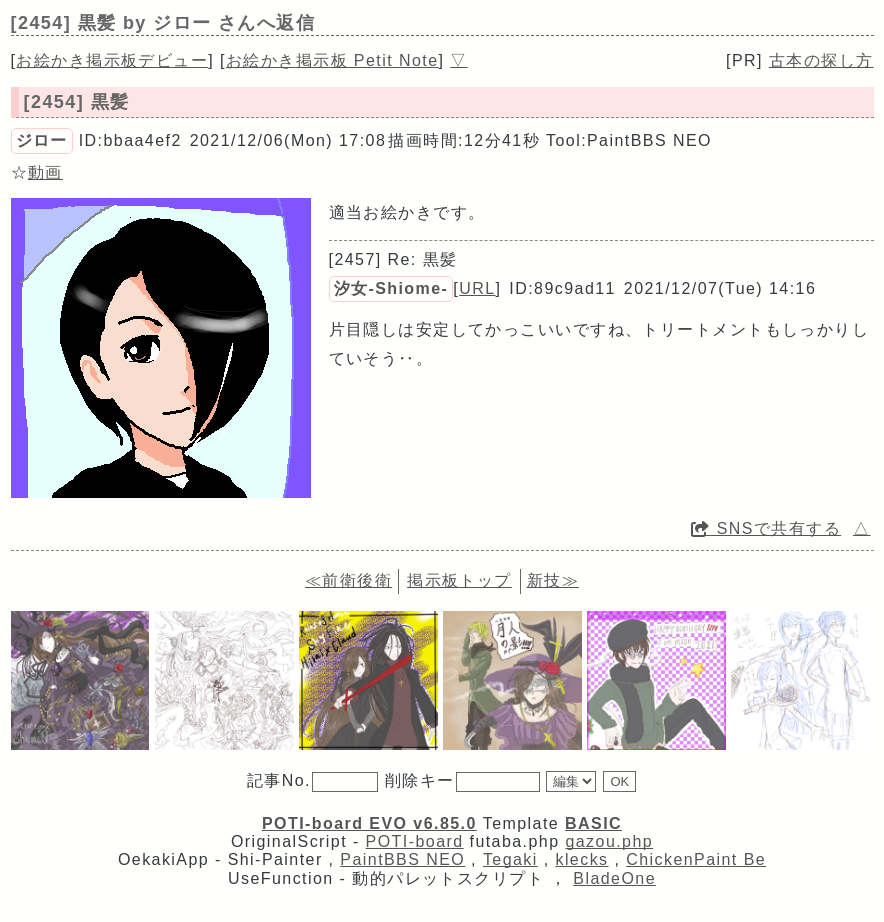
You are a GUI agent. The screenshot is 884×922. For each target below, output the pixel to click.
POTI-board (415, 841)
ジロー (42, 140)
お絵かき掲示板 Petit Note (332, 60)
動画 (45, 172)
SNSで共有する (766, 528)
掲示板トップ (459, 580)
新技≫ (553, 580)
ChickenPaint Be (696, 859)
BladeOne (614, 878)
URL (477, 288)
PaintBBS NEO (402, 859)
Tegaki (510, 859)
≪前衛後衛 (348, 580)
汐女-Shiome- (391, 288)
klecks (581, 859)
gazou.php (609, 841)
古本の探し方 (821, 60)
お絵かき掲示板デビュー (112, 60)
